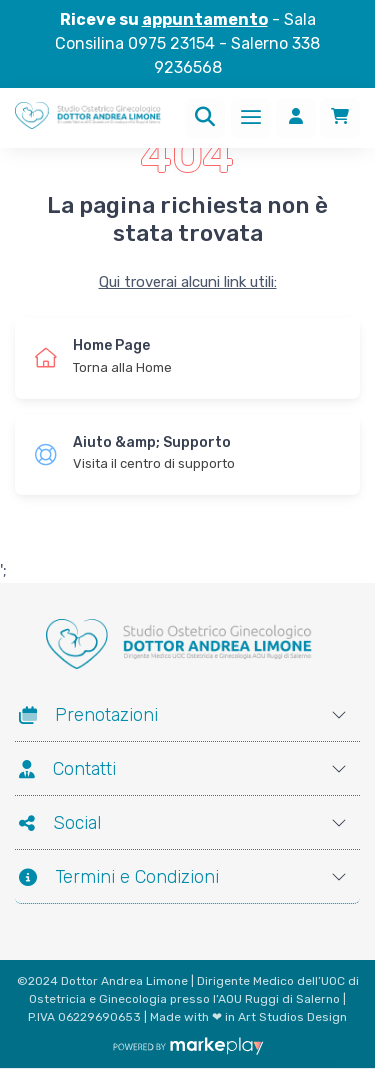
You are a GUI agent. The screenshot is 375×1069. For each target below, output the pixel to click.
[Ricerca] (205, 118)
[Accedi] (296, 118)
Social (60, 823)
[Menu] (251, 118)
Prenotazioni (88, 715)
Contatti (67, 769)
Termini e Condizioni (119, 877)
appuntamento (205, 19)
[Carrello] (340, 118)
